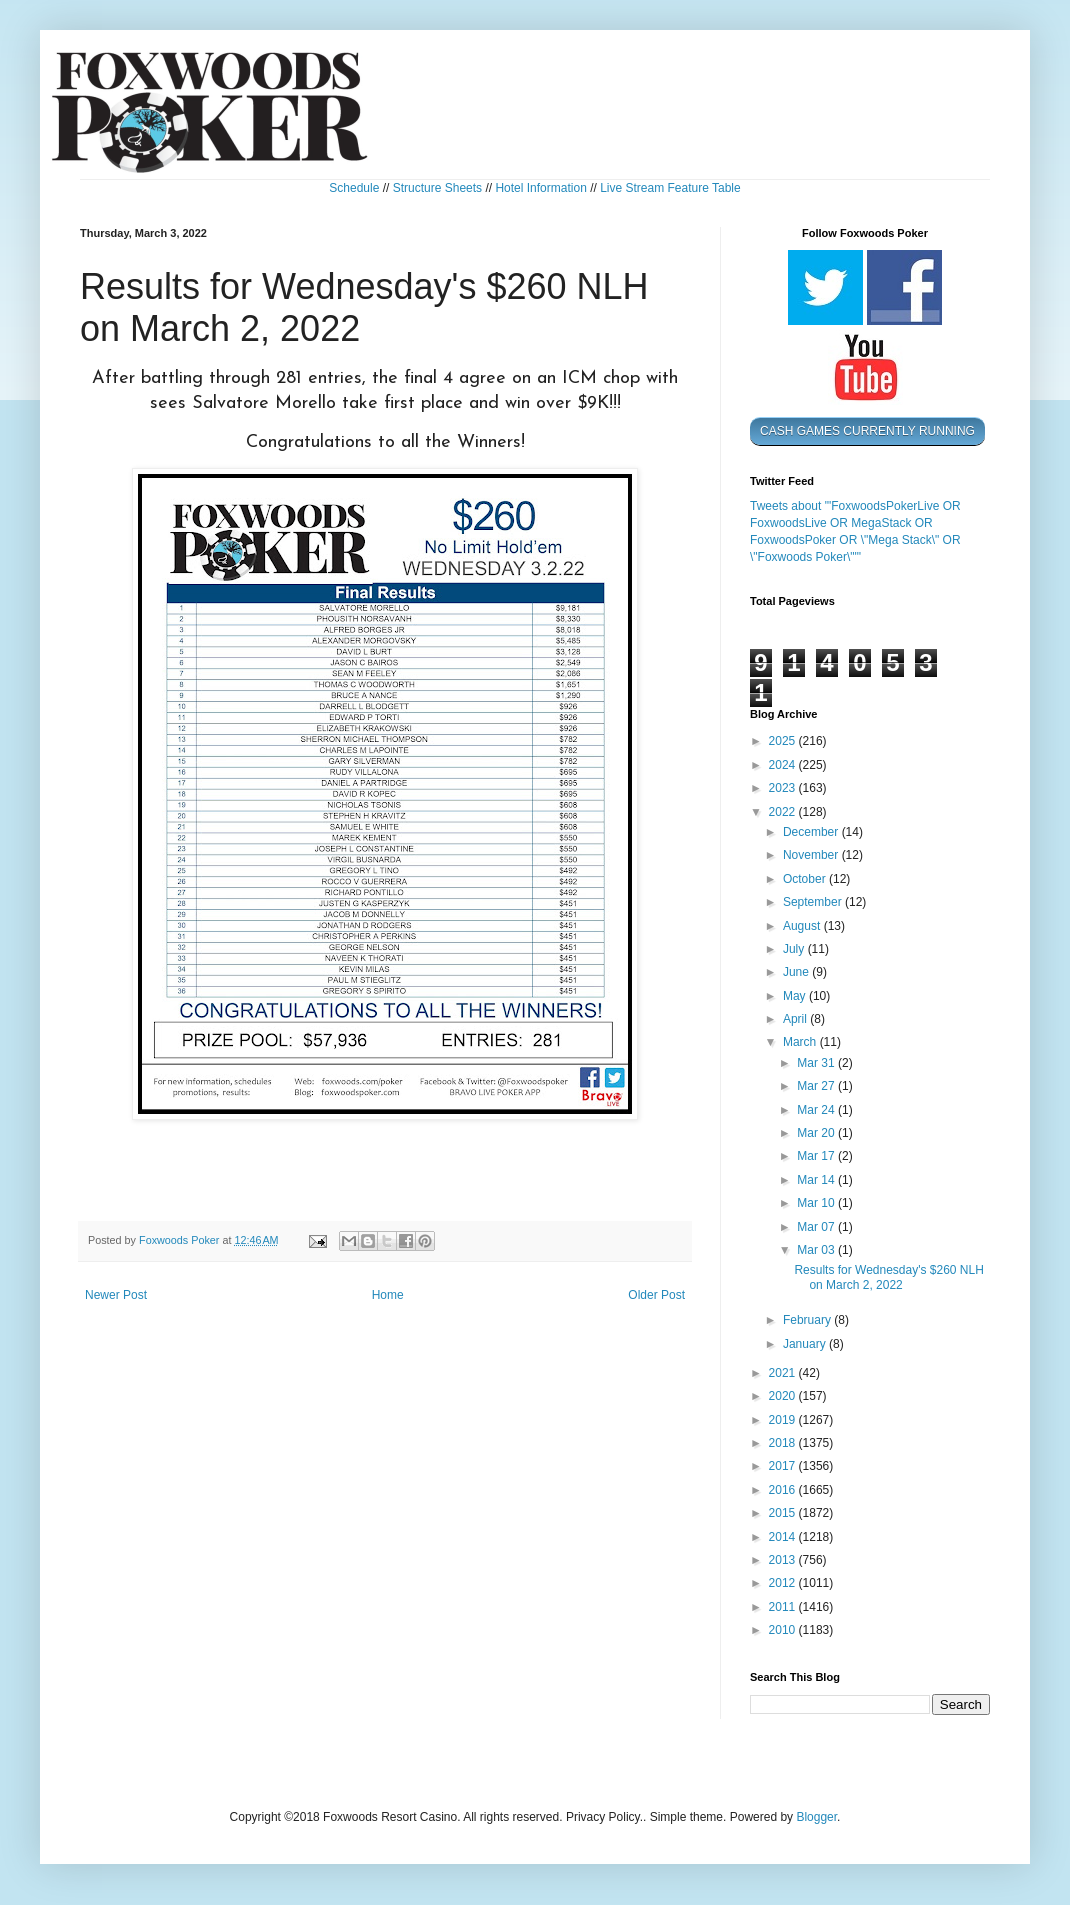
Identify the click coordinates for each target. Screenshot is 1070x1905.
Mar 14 (817, 1180)
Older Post (656, 1295)
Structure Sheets (437, 188)
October (806, 879)
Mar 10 (817, 1203)
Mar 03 (817, 1250)
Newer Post (116, 1295)
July (795, 949)
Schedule (354, 188)
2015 (784, 1513)
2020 (784, 1396)
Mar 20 (817, 1133)
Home (388, 1295)
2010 (784, 1630)
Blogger (816, 1817)
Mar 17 (817, 1156)
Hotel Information (540, 188)
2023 (784, 788)
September (814, 902)
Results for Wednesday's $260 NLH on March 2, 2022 (889, 1277)
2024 (784, 765)
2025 (784, 741)
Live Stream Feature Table (670, 188)
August (803, 926)
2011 (784, 1607)
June (797, 972)
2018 (784, 1443)
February (808, 1320)
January (806, 1344)
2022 (784, 812)
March (801, 1042)
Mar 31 (817, 1063)
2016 (784, 1490)
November (812, 855)
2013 (784, 1560)
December (812, 832)
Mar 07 (817, 1227)
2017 (784, 1466)
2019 (784, 1420)
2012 (784, 1583)
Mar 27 (817, 1086)
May (796, 996)
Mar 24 (817, 1110)
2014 (784, 1537)
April (796, 1019)
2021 (784, 1373)
